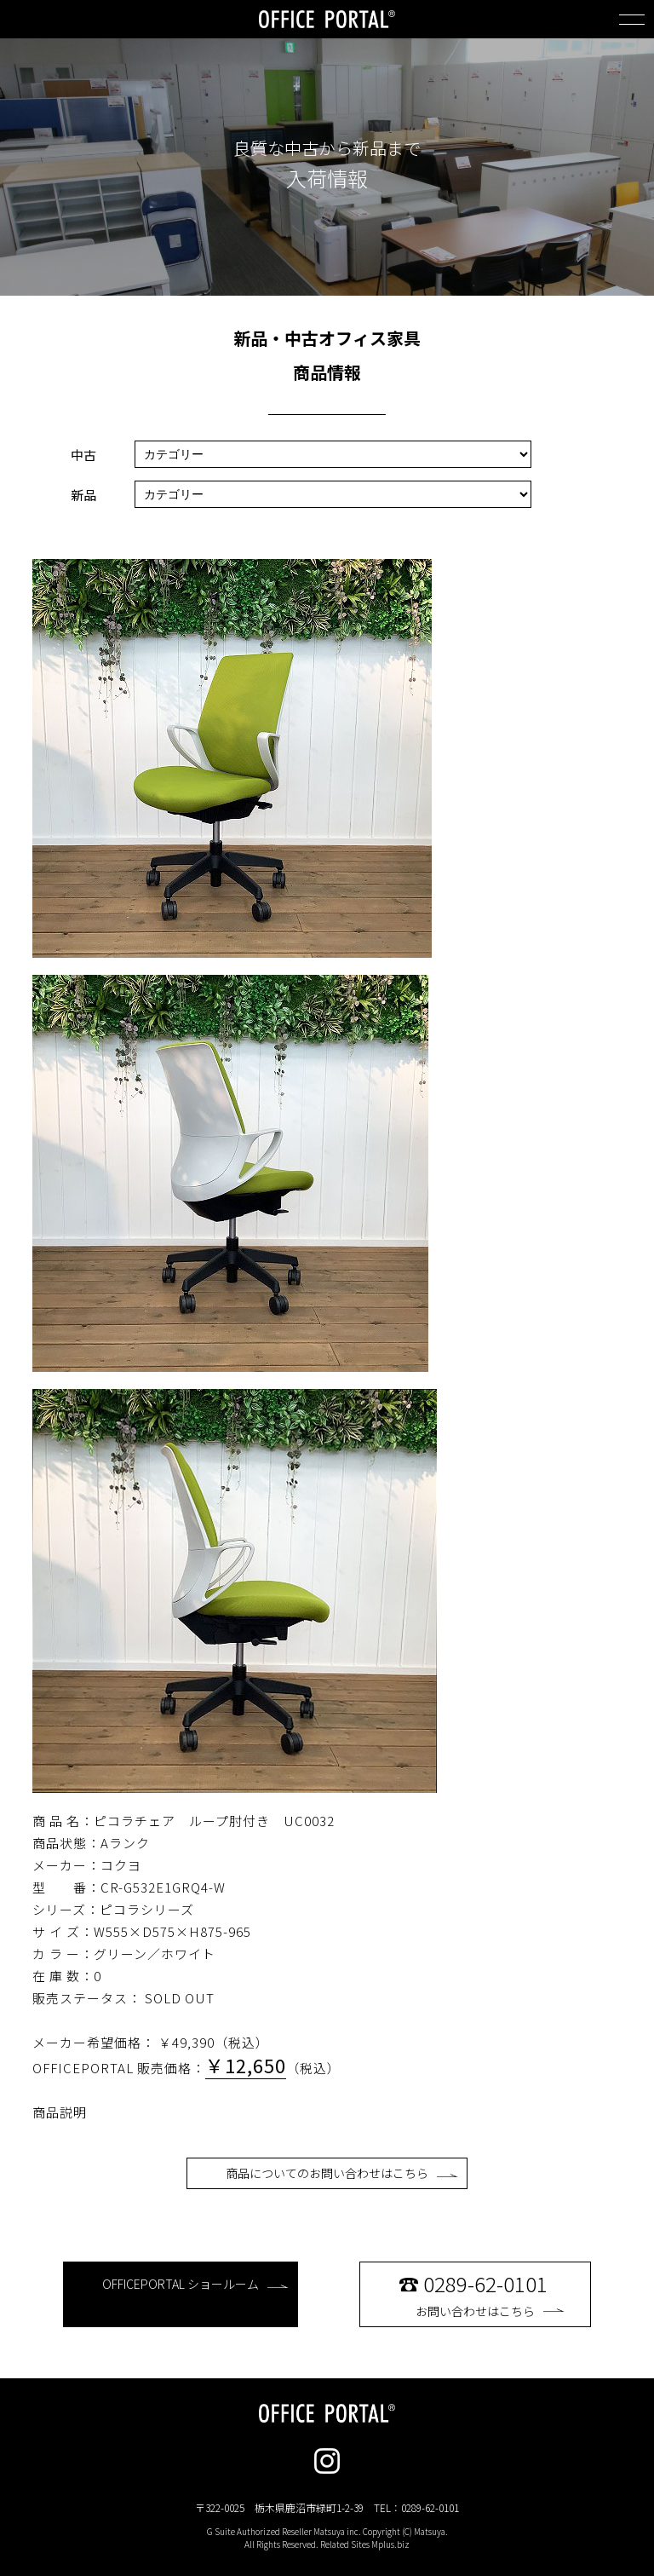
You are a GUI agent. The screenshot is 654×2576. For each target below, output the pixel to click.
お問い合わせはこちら (490, 2294)
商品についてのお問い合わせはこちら (342, 2172)
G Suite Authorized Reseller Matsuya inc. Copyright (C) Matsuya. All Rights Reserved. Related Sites (327, 2537)
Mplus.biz (390, 2544)
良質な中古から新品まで (327, 148)
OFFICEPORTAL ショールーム (195, 2283)
